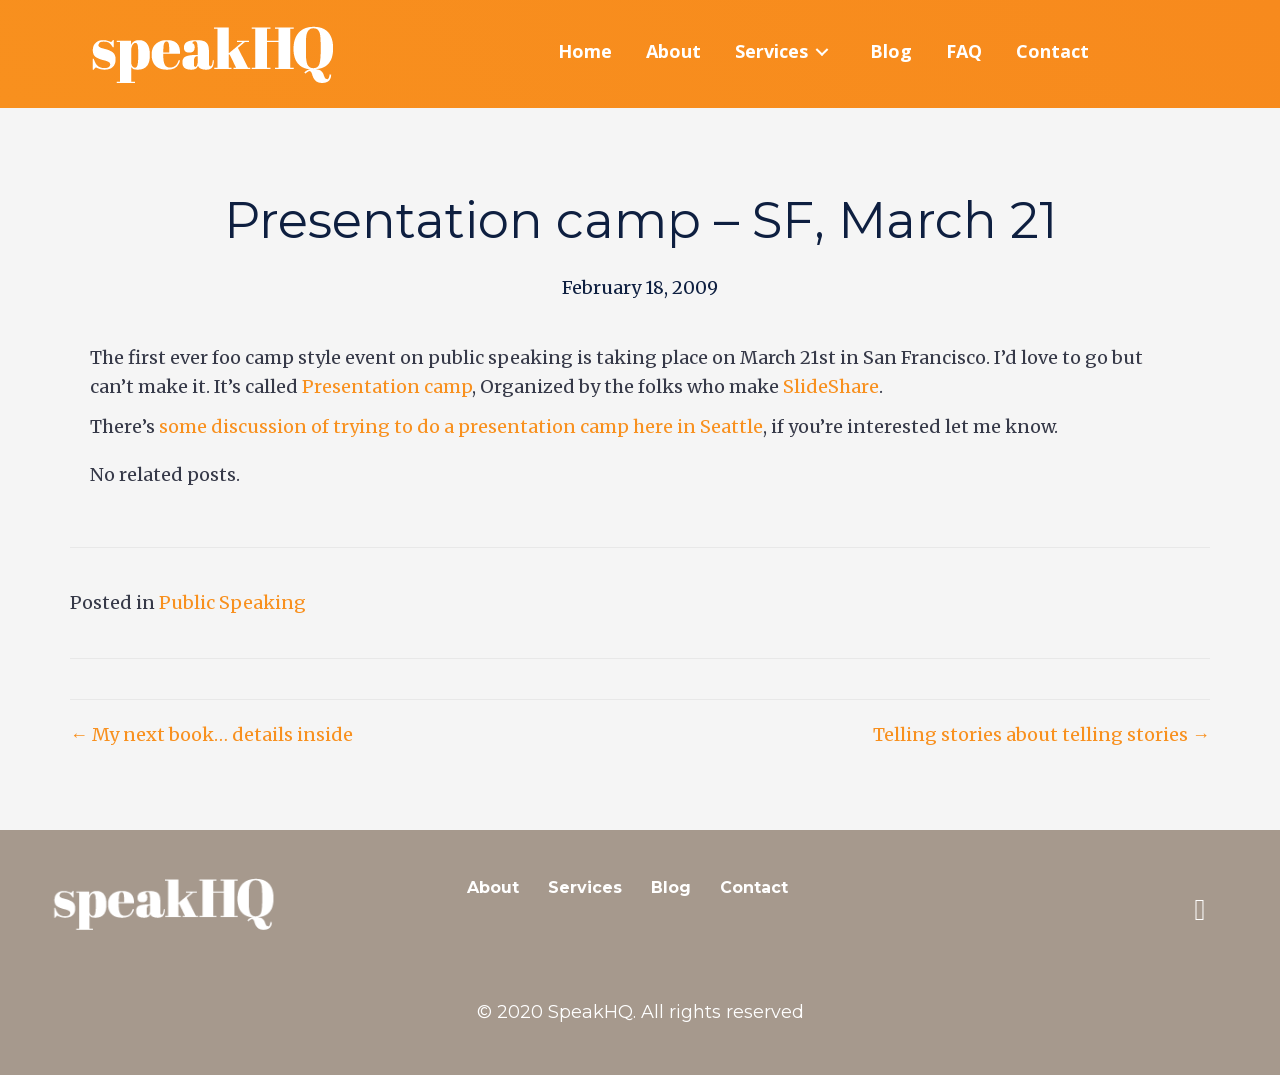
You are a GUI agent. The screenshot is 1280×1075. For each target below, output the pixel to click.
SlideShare (831, 386)
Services (585, 887)
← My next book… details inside (211, 734)
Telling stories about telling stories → (1041, 734)
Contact (754, 887)
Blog (671, 887)
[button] (1200, 910)
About (493, 887)
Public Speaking (232, 602)
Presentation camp (387, 386)
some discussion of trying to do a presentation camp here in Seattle (461, 426)
